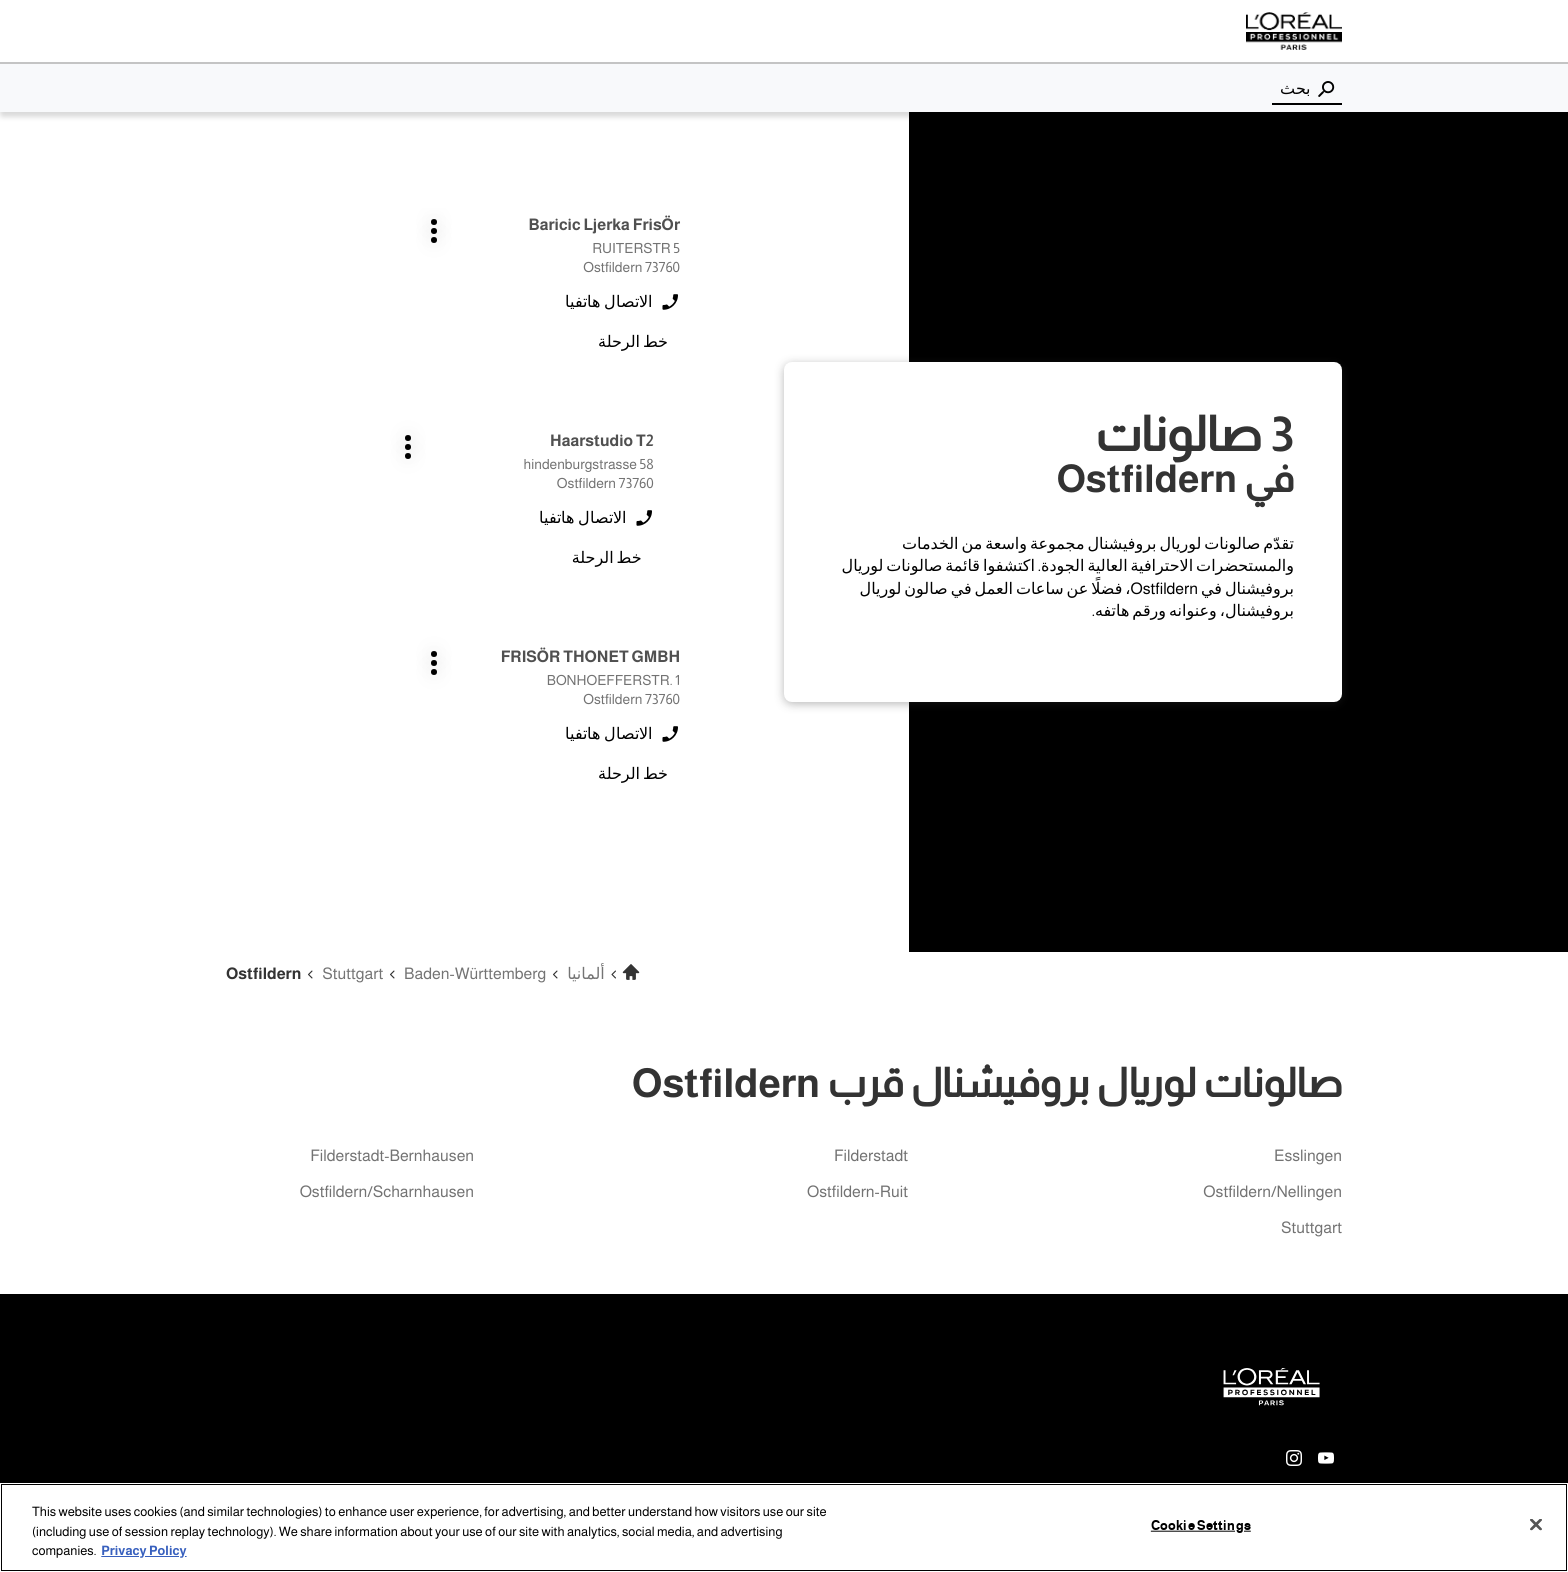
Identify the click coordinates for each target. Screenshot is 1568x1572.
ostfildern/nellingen (1272, 1192)
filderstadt (871, 1156)
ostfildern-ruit (857, 1192)
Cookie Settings (1201, 1525)
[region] (784, 1527)
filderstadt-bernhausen (392, 1156)
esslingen (1308, 1156)
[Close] (1536, 1524)
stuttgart (1311, 1228)
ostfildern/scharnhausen (387, 1192)
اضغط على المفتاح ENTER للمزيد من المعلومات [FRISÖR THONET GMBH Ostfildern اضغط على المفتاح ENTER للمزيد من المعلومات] (680, 531)
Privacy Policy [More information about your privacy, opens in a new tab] (143, 1551)
